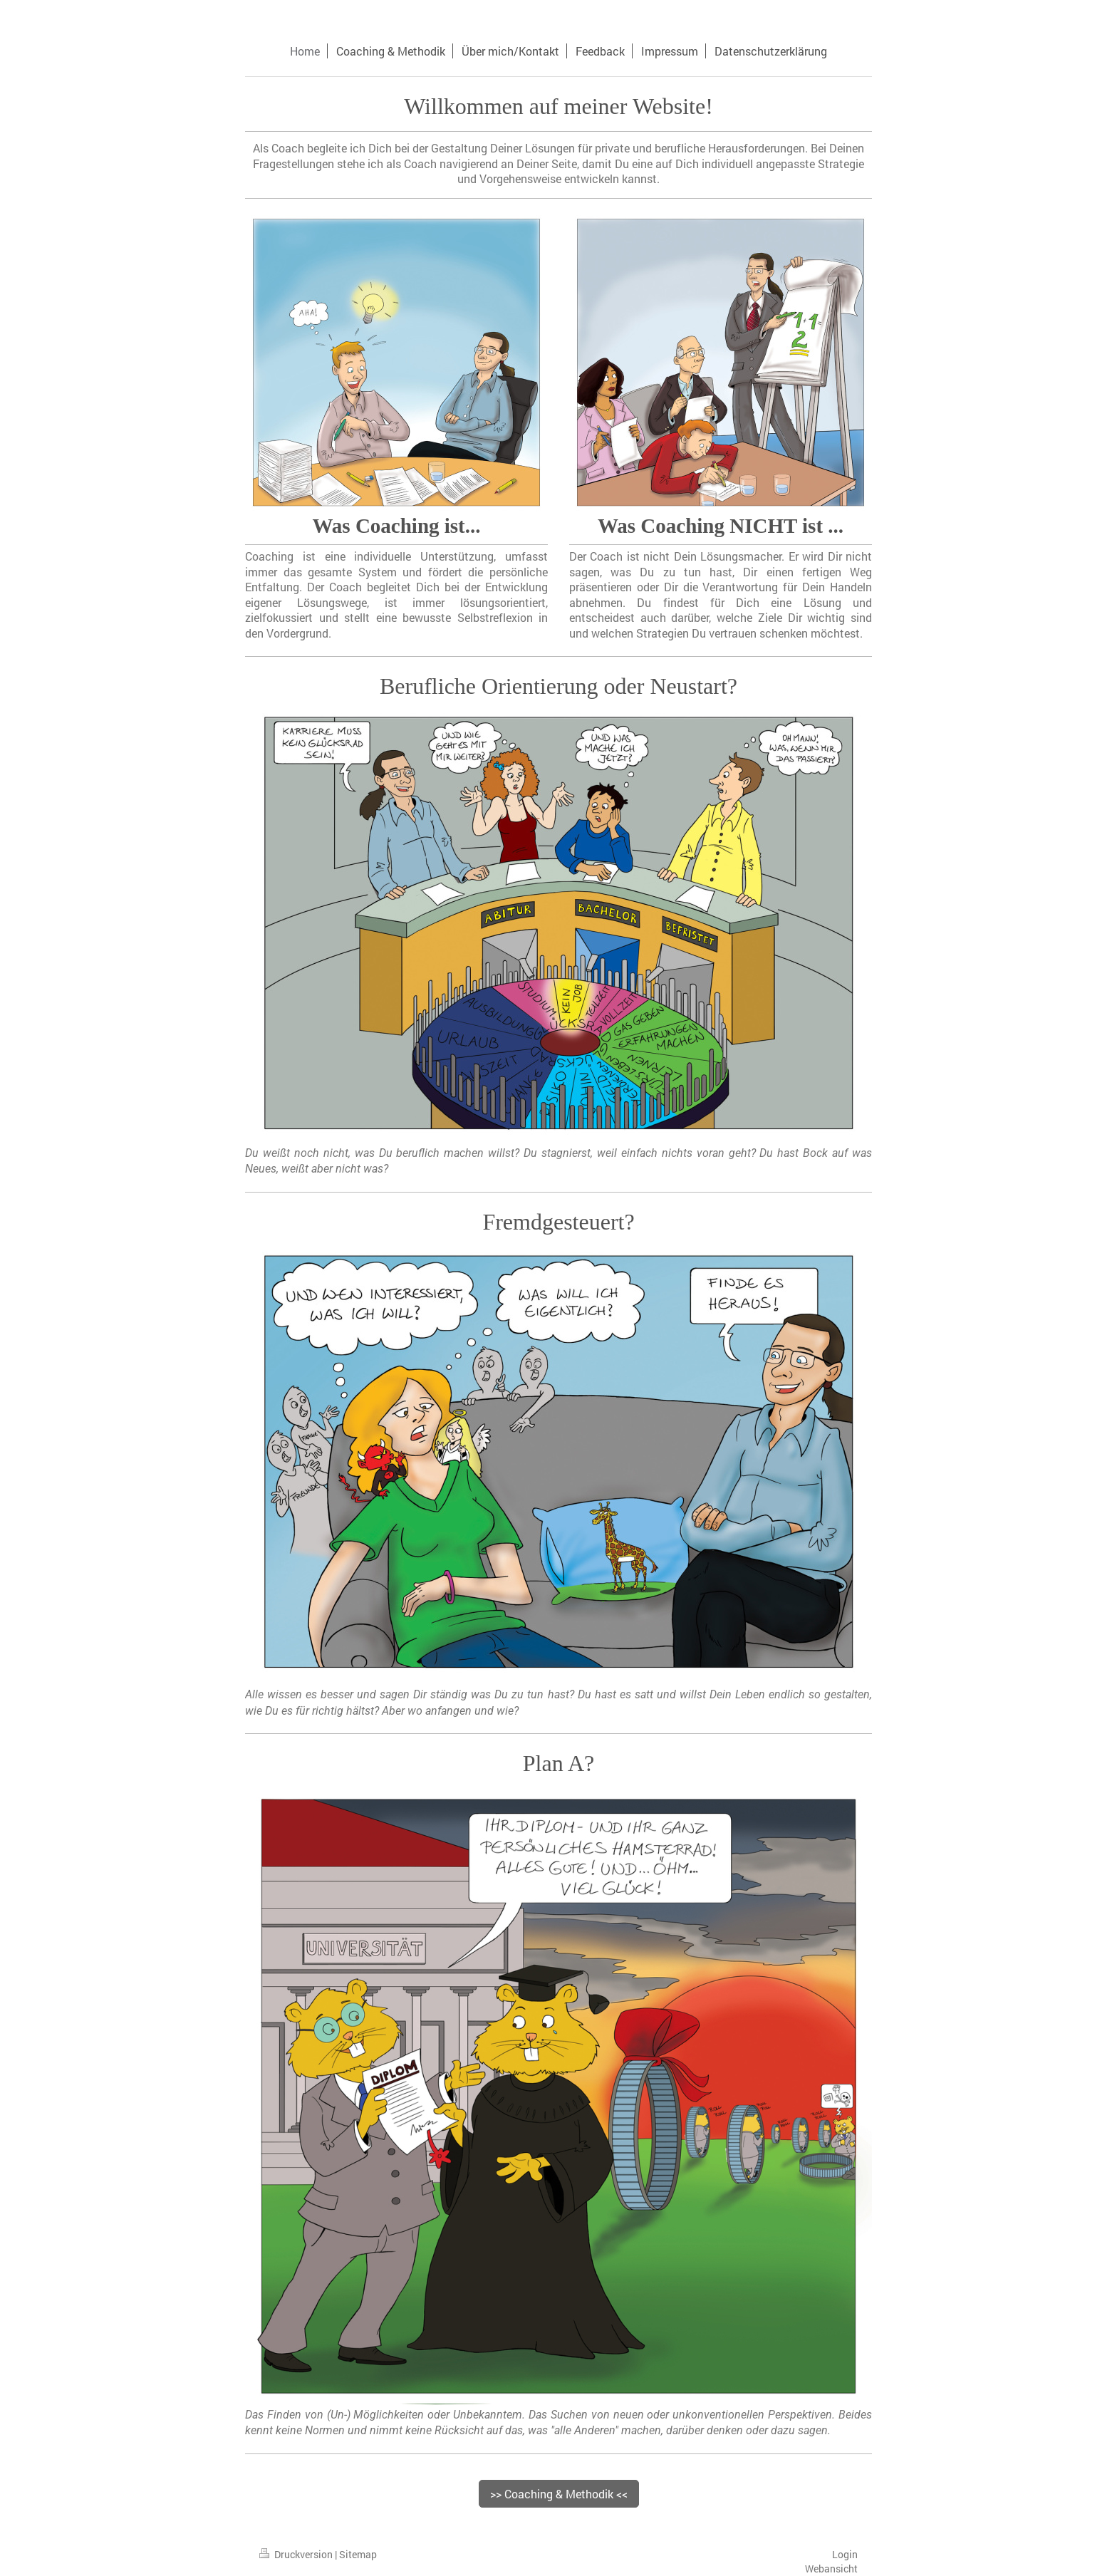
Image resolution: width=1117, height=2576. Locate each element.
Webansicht (831, 2568)
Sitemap (358, 2554)
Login (845, 2554)
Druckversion (297, 2554)
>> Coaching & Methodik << (559, 2493)
